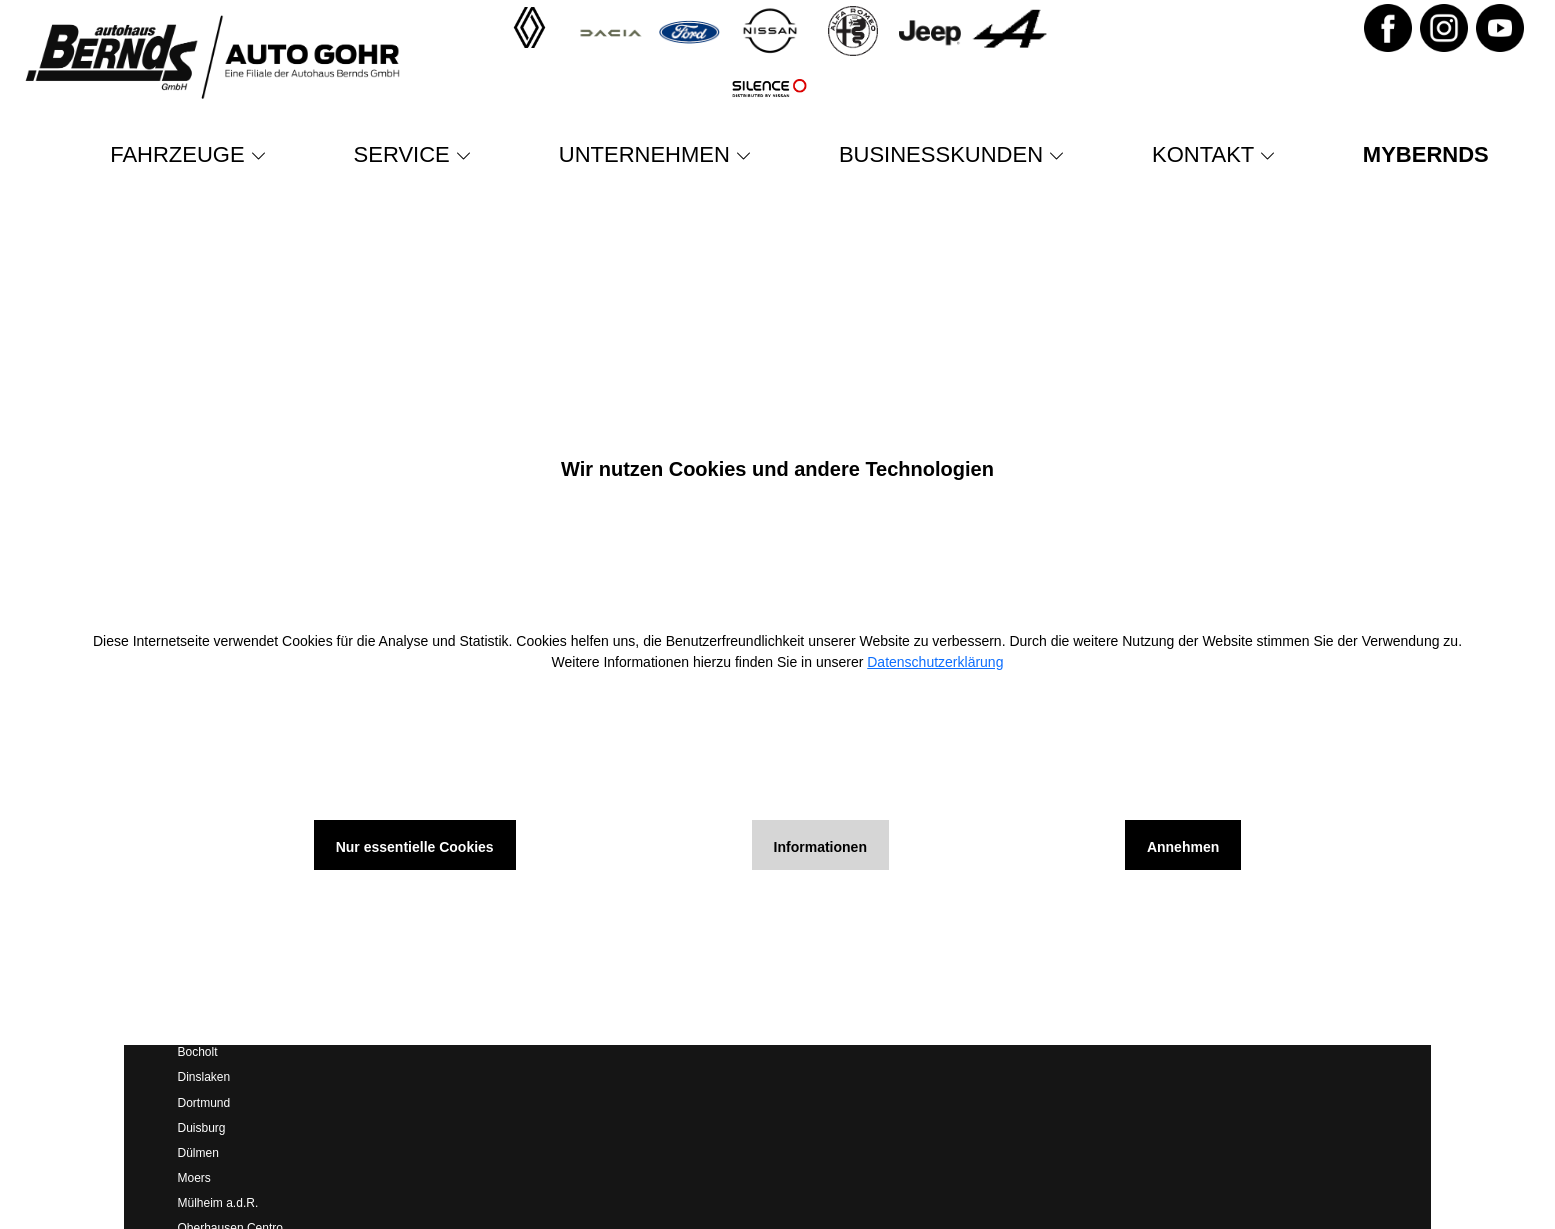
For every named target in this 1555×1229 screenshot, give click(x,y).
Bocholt (198, 1052)
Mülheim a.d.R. (218, 1203)
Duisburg (202, 1128)
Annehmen (1183, 847)
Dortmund (204, 1103)
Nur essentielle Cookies (415, 847)
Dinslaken (204, 1077)
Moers (194, 1178)
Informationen (820, 847)
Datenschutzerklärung (935, 662)
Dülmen (198, 1153)
